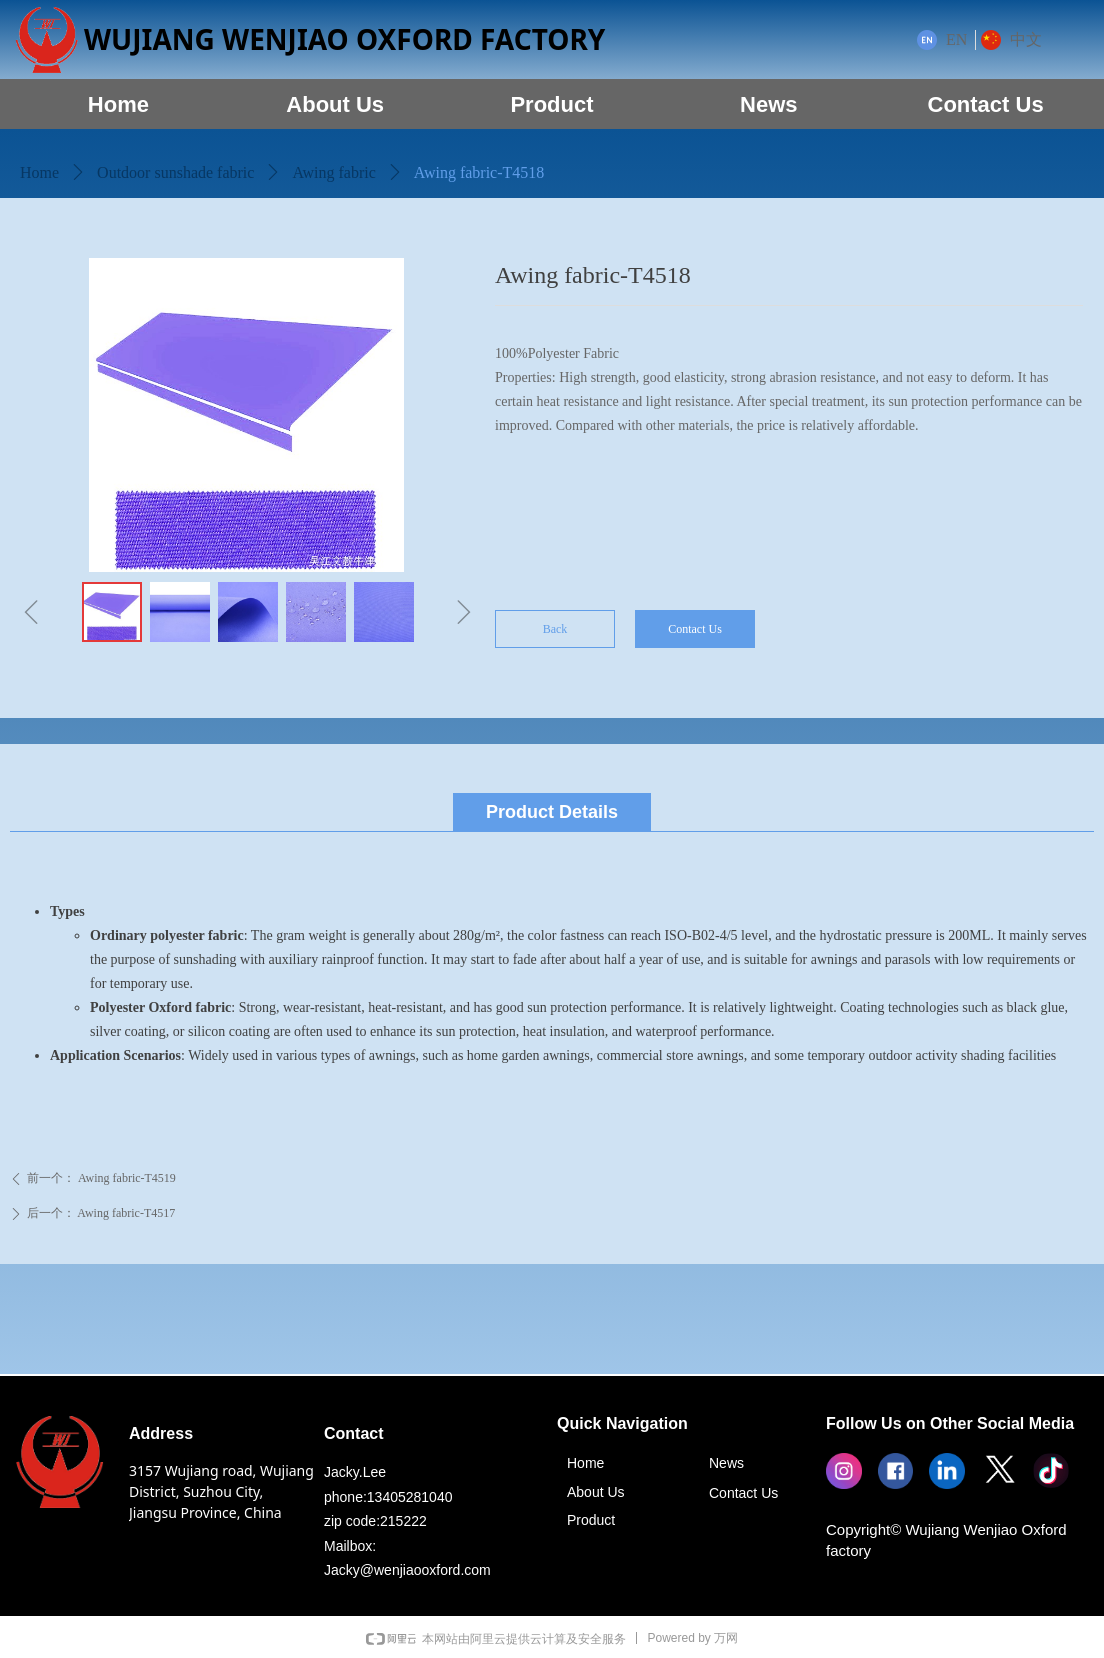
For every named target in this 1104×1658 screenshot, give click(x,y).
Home (39, 172)
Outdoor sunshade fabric (175, 172)
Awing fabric (333, 172)
